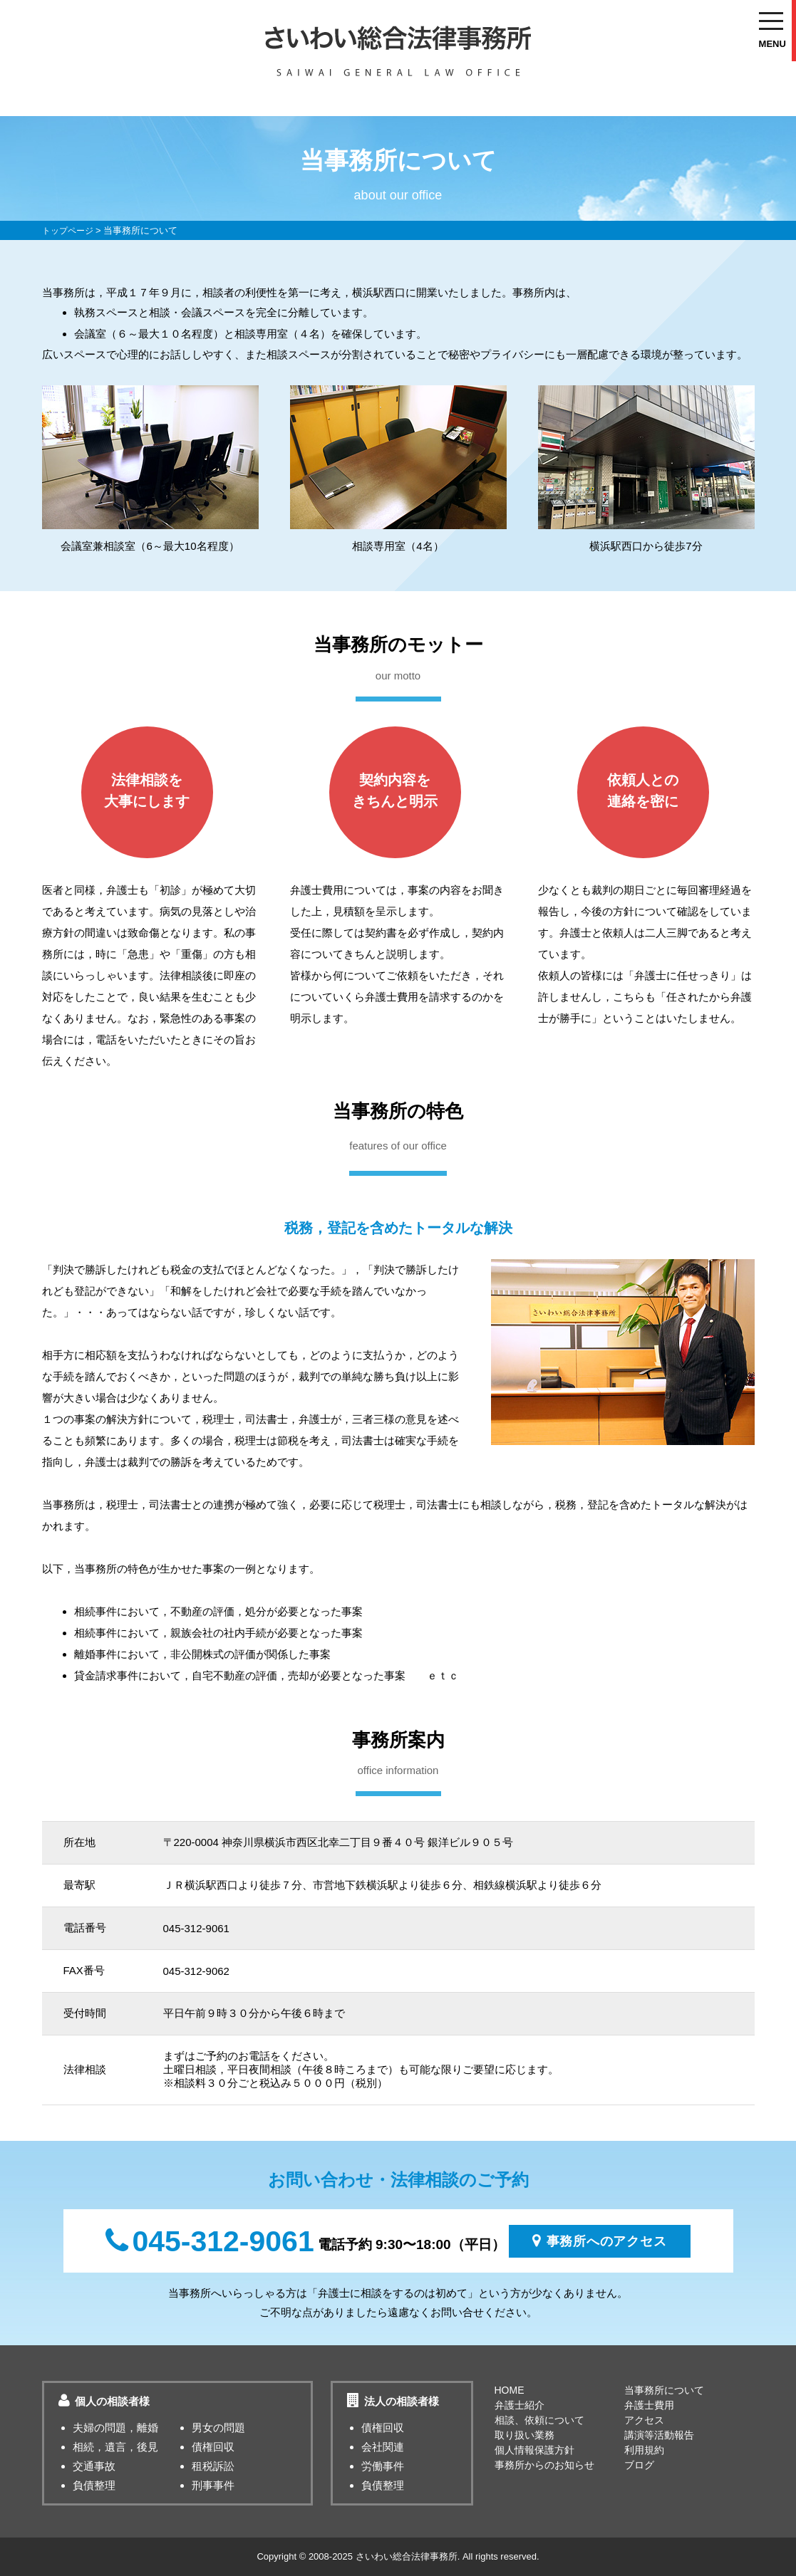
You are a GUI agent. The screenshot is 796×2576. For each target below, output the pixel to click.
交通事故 (94, 2466)
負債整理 (94, 2485)
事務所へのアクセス (599, 2240)
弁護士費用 (649, 2405)
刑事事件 (213, 2485)
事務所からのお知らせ (544, 2465)
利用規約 (644, 2450)
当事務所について (664, 2390)
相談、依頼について (539, 2420)
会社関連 (382, 2447)
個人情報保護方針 (534, 2450)
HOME (509, 2390)
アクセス (644, 2420)
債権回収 (213, 2447)
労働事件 (382, 2466)
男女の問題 (218, 2427)
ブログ (639, 2465)
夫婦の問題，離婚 (115, 2427)
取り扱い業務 (524, 2435)
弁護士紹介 (519, 2405)
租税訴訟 (213, 2466)
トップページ (70, 230)
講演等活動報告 (659, 2435)
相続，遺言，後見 (115, 2447)
